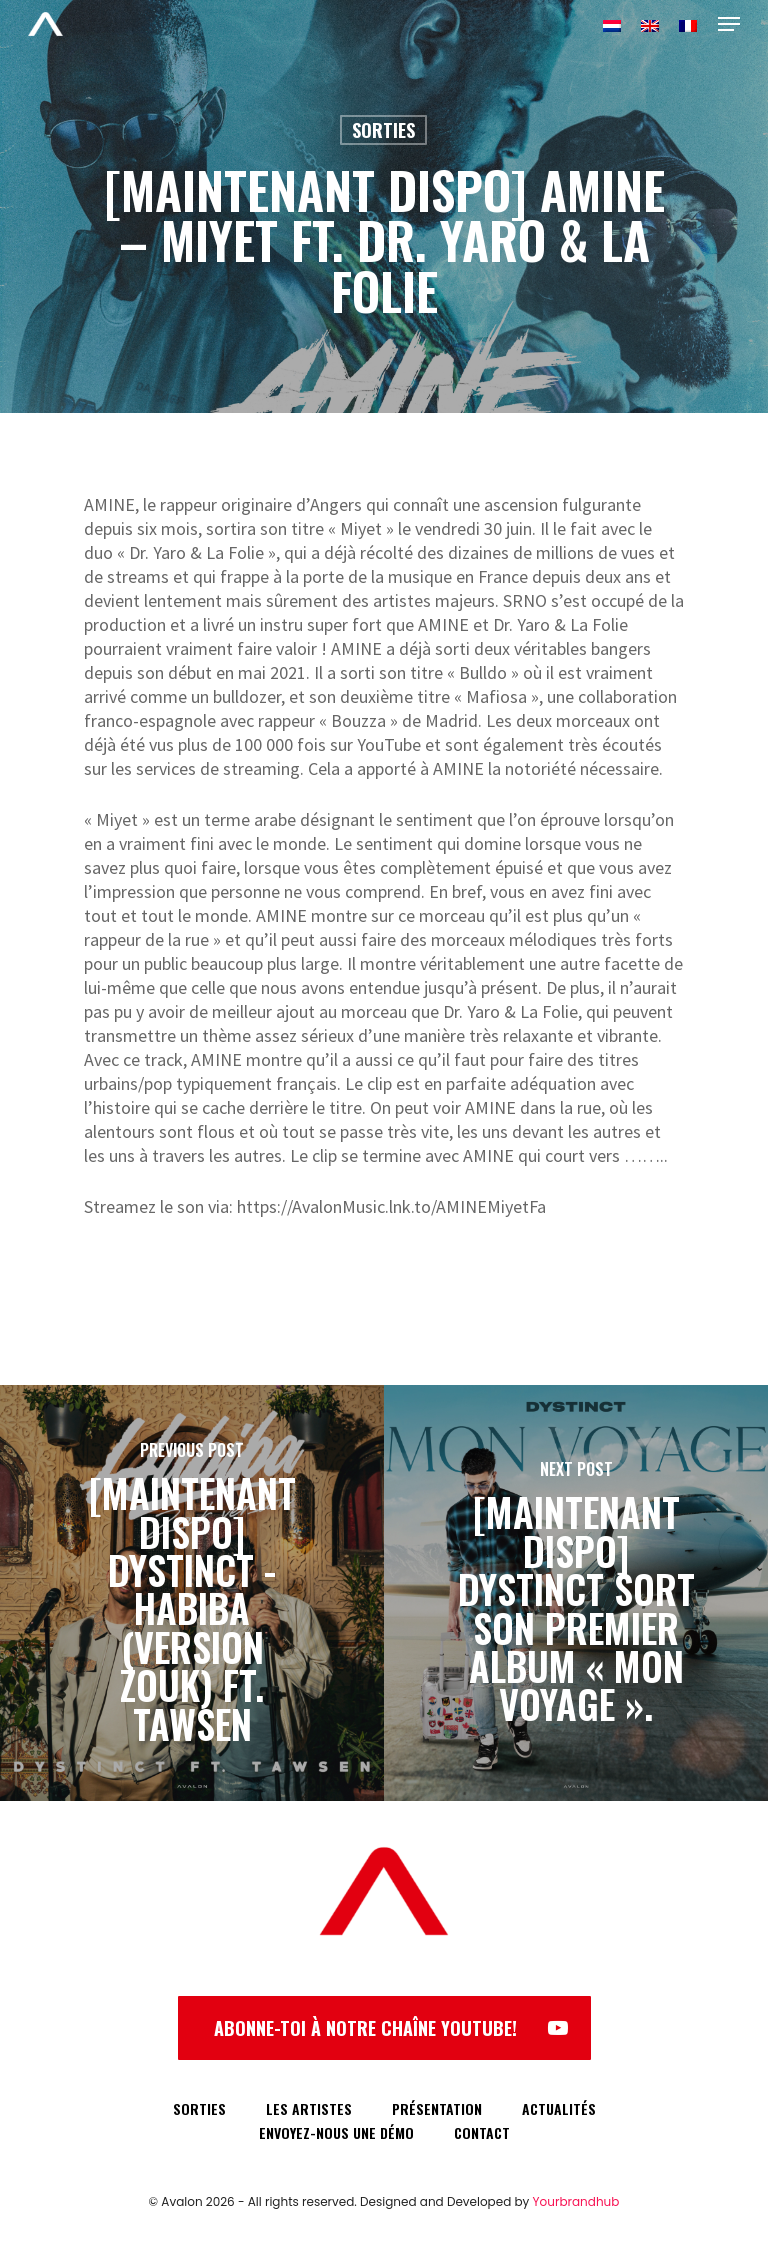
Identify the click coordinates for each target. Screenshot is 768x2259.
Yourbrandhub (576, 2201)
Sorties (383, 130)
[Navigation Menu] (729, 24)
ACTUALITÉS (559, 2108)
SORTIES (199, 2108)
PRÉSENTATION (437, 2108)
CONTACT (482, 2132)
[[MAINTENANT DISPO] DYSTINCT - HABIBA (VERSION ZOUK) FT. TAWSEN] (192, 1593)
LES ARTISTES (309, 2108)
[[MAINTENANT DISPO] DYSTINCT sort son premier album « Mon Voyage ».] (576, 1593)
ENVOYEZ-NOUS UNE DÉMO (336, 2132)
